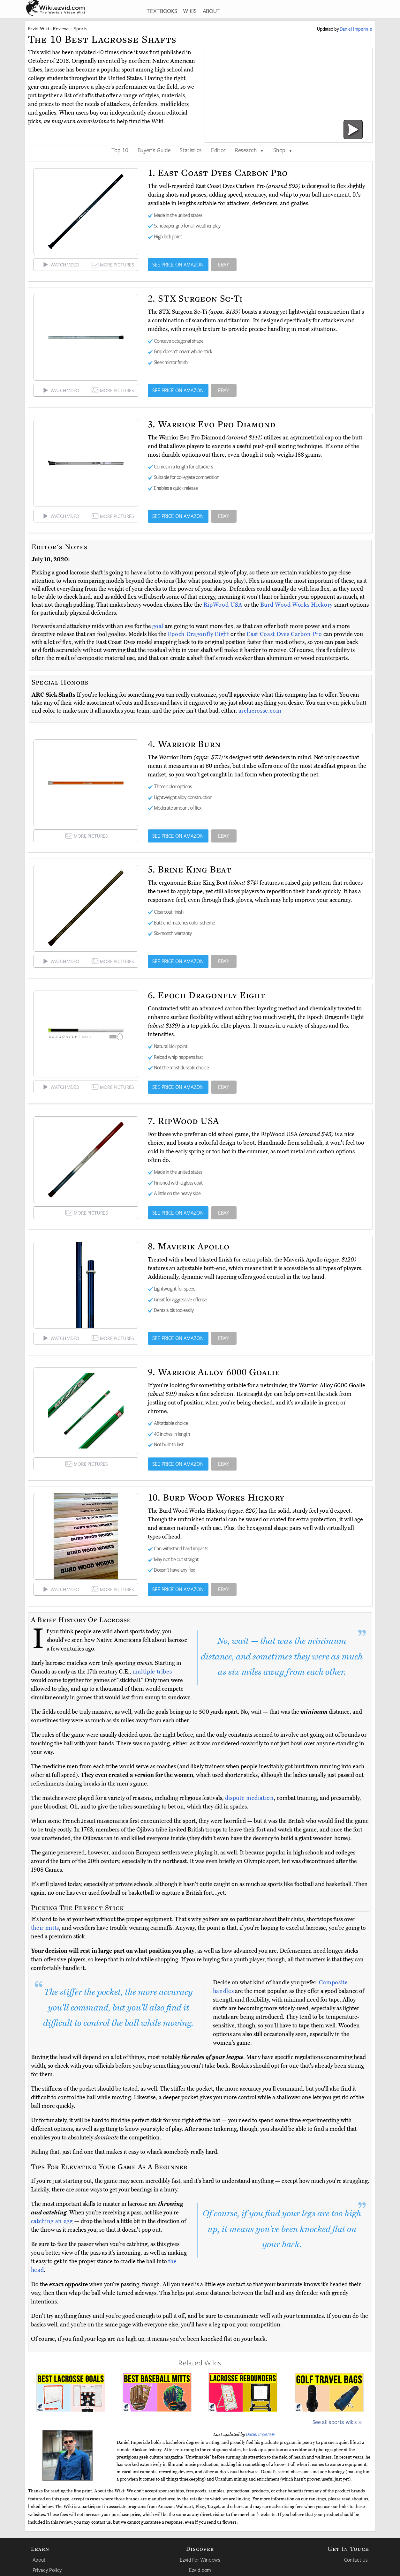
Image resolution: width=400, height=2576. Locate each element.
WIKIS (189, 10)
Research (249, 150)
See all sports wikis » (337, 2421)
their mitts (45, 1927)
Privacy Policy (47, 2570)
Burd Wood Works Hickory (297, 604)
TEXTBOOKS (162, 10)
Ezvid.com (200, 2570)
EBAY (223, 264)
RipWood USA (223, 604)
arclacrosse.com (260, 710)
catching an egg (52, 2221)
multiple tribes (152, 1671)
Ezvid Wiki (38, 29)
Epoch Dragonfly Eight (199, 634)
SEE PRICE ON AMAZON (178, 264)
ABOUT (211, 10)
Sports (80, 29)
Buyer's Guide (154, 150)
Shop (282, 150)
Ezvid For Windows (200, 2560)
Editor (218, 150)
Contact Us (356, 2560)
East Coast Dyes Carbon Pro (284, 634)
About (39, 2560)
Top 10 (119, 150)
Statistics (191, 150)
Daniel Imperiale (260, 2434)
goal (158, 626)
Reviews (61, 29)
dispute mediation (249, 1797)
